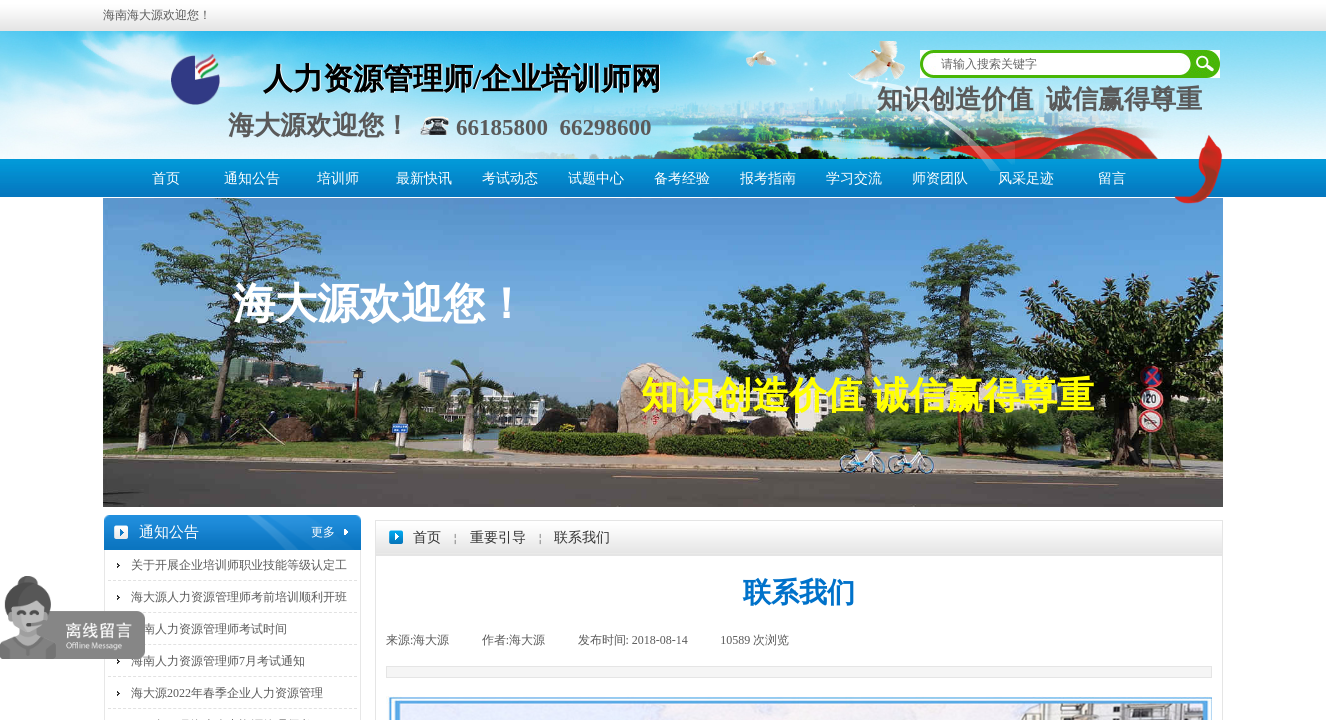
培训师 (338, 178)
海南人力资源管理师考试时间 (209, 629)
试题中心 (596, 178)
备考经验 (682, 178)
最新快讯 (424, 178)
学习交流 (854, 178)
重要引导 (498, 537)
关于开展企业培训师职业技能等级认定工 (239, 565)
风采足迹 (1026, 178)
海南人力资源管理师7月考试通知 (218, 661)
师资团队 (940, 178)
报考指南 (768, 178)
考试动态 (510, 178)
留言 (1112, 178)
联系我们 (582, 537)
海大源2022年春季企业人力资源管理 (227, 693)
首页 (166, 178)
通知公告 (252, 178)
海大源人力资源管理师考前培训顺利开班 (239, 597)
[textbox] (1057, 64)
